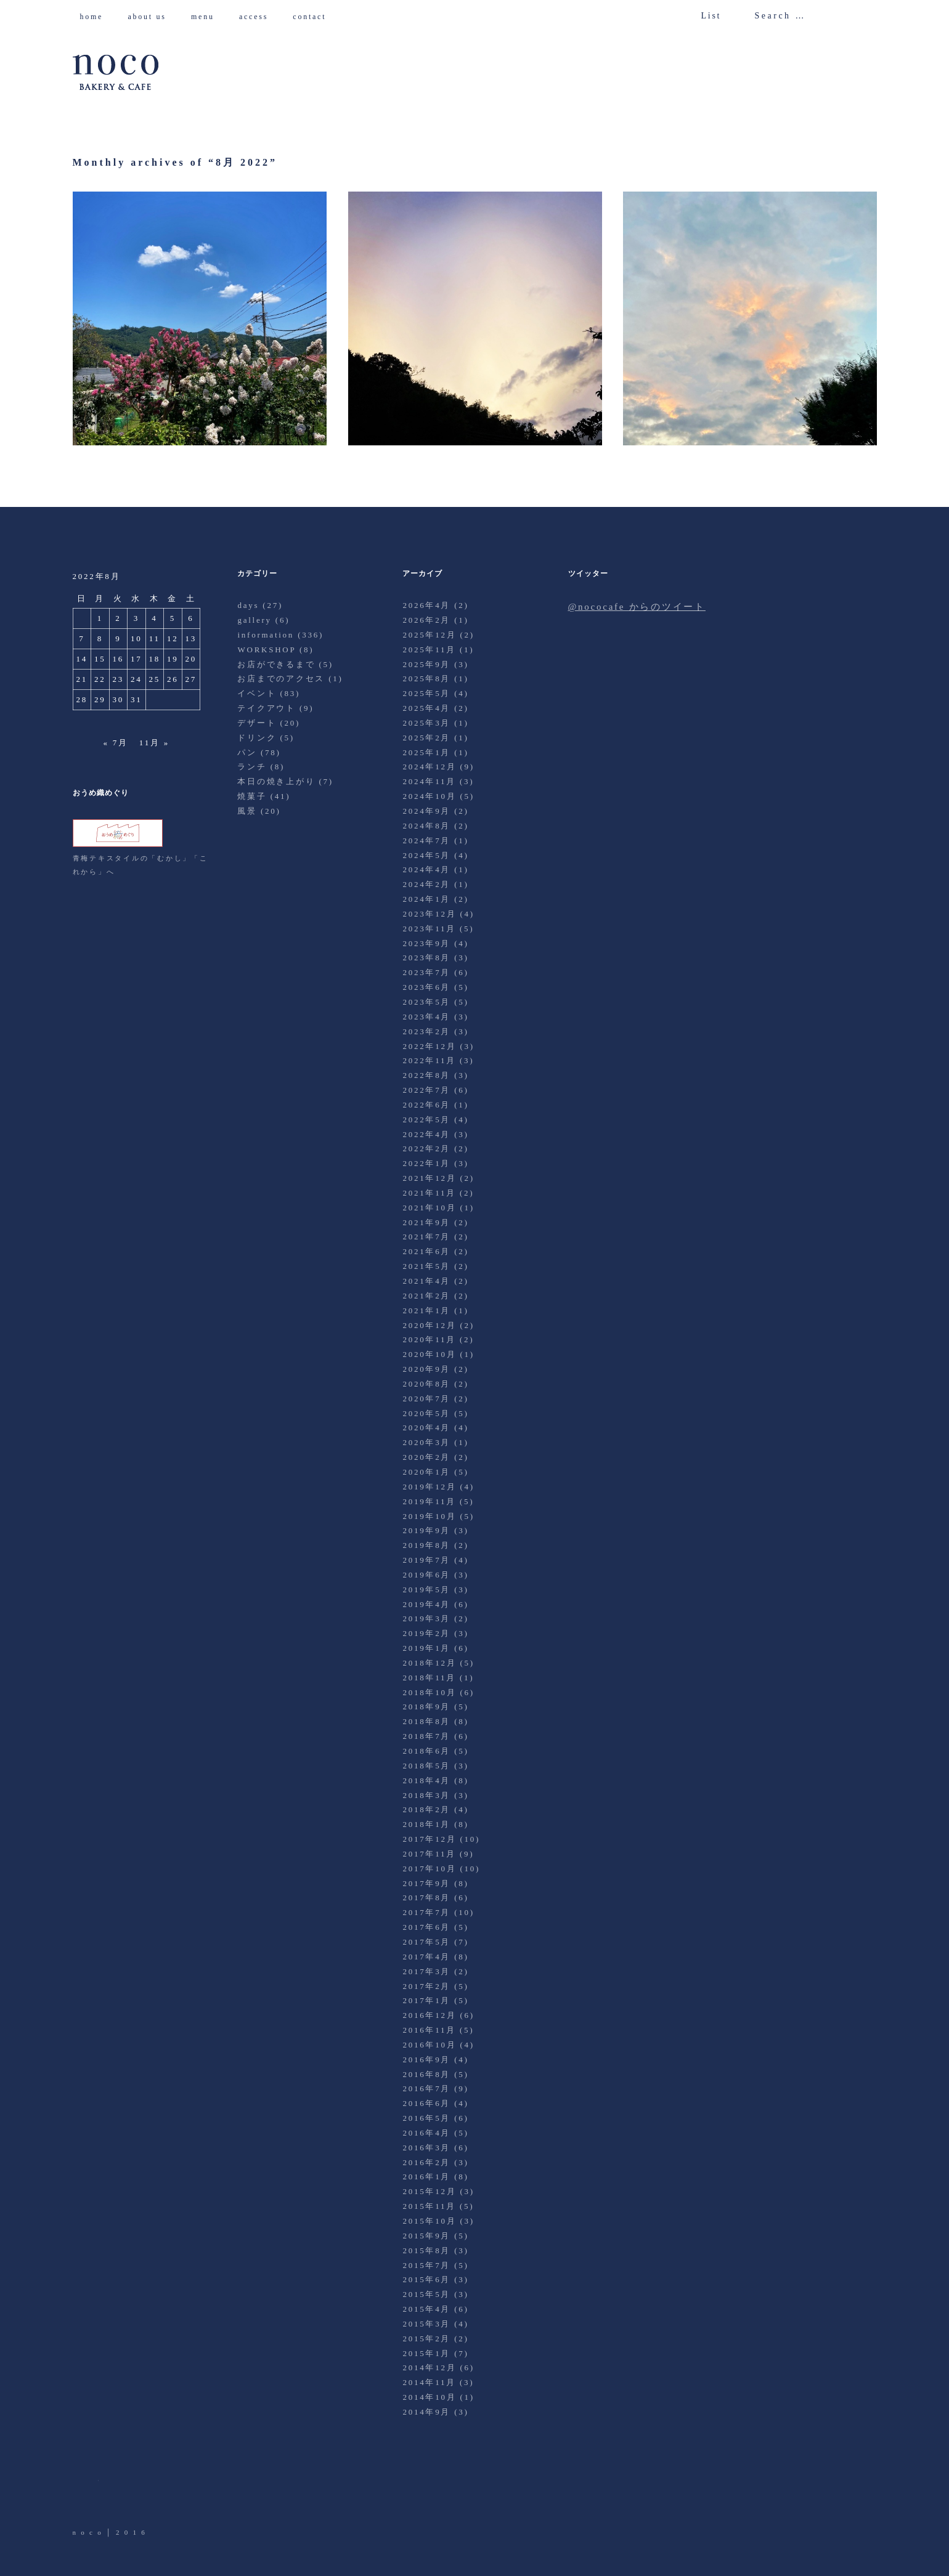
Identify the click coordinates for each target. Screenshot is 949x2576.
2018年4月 (426, 1780)
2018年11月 (429, 1677)
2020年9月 (426, 1369)
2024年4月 (426, 869)
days (248, 605)
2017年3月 (426, 1971)
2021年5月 (426, 1266)
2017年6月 (426, 1927)
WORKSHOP (266, 649)
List (711, 15)
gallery (254, 620)
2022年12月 (429, 1046)
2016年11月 (429, 2030)
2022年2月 (426, 1148)
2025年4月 (426, 708)
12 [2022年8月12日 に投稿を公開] (173, 638)
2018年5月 (426, 1765)
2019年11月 (429, 1501)
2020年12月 (429, 1325)
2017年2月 (426, 1986)
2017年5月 (426, 1941)
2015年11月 (429, 2206)
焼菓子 (251, 796)
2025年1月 (426, 752)
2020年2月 (426, 1457)
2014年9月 (426, 2411)
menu (207, 16)
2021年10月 (429, 1207)
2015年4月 (426, 2309)
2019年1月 (426, 1648)
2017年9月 (426, 1883)
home (96, 16)
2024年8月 (426, 825)
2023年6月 (426, 987)
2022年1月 (426, 1163)
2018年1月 (426, 1824)
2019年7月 (426, 1560)
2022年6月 (426, 1104)
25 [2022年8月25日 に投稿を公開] (155, 679)
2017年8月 (426, 1897)
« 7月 (116, 742)
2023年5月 (426, 1002)
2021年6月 (426, 1251)
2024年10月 (429, 796)
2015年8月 (426, 2250)
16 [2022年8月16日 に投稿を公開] (118, 658)
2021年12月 (429, 1178)
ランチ (251, 766)
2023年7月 (426, 972)
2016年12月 (429, 2015)
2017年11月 (429, 1853)
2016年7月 (426, 2088)
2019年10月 (429, 1516)
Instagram (151, 2492)
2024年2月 (426, 884)
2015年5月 (426, 2294)
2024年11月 (429, 781)
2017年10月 (429, 1868)
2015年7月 (426, 2265)
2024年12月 (429, 766)
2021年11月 (429, 1192)
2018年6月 (426, 1751)
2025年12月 (429, 634)
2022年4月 (426, 1134)
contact (314, 16)
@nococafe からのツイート (637, 607)
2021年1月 (426, 1310)
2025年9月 (426, 664)
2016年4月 (426, 2132)
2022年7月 (426, 1090)
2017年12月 (429, 1839)
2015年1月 (426, 2353)
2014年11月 (429, 2382)
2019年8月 (426, 1545)
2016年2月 (426, 2162)
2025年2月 (426, 737)
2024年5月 (426, 855)
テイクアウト (266, 708)
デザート (256, 722)
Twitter (83, 2492)
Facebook (117, 2492)
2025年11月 (429, 649)
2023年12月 (429, 913)
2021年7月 (426, 1236)
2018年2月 (426, 1809)
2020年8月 (426, 1383)
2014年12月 (429, 2367)
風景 (247, 811)
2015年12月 (429, 2191)
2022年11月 (429, 1060)
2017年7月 (426, 1912)
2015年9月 (426, 2235)
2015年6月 (426, 2279)
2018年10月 (429, 1692)
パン (247, 752)
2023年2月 (426, 1031)
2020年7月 (426, 1398)
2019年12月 (429, 1486)
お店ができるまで (276, 664)
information (265, 634)
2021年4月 (426, 1281)
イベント (256, 693)
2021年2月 (426, 1295)
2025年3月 (426, 722)
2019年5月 (426, 1589)
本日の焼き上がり (276, 781)
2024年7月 (426, 840)
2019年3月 (426, 1618)
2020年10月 (429, 1354)
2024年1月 (426, 899)
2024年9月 (426, 811)
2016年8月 (426, 2074)
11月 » (154, 742)
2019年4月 (426, 1604)
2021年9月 (426, 1222)
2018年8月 (426, 1721)
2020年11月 (429, 1339)
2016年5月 (426, 2118)
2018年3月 (426, 1795)
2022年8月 (426, 1075)
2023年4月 (426, 1016)
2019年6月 (426, 1574)
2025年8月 (426, 678)
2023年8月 (426, 957)
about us (151, 16)
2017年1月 (426, 2000)
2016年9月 (426, 2059)
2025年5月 (426, 693)
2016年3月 (426, 2147)
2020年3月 (426, 1442)
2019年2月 (426, 1633)
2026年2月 (426, 620)
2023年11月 (429, 928)
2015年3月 (426, 2323)
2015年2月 (426, 2338)
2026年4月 (426, 605)
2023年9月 (426, 943)
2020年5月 (426, 1413)
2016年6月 (426, 2103)
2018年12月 (429, 1662)
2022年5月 (426, 1119)
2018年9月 (426, 1706)
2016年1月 (426, 2176)
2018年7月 (426, 1736)
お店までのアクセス (281, 678)
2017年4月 (426, 1956)
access (258, 16)
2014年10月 (429, 2397)
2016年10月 (429, 2044)
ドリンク (256, 737)
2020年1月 (426, 1471)
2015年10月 (429, 2221)
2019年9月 (426, 1530)
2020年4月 (426, 1427)
